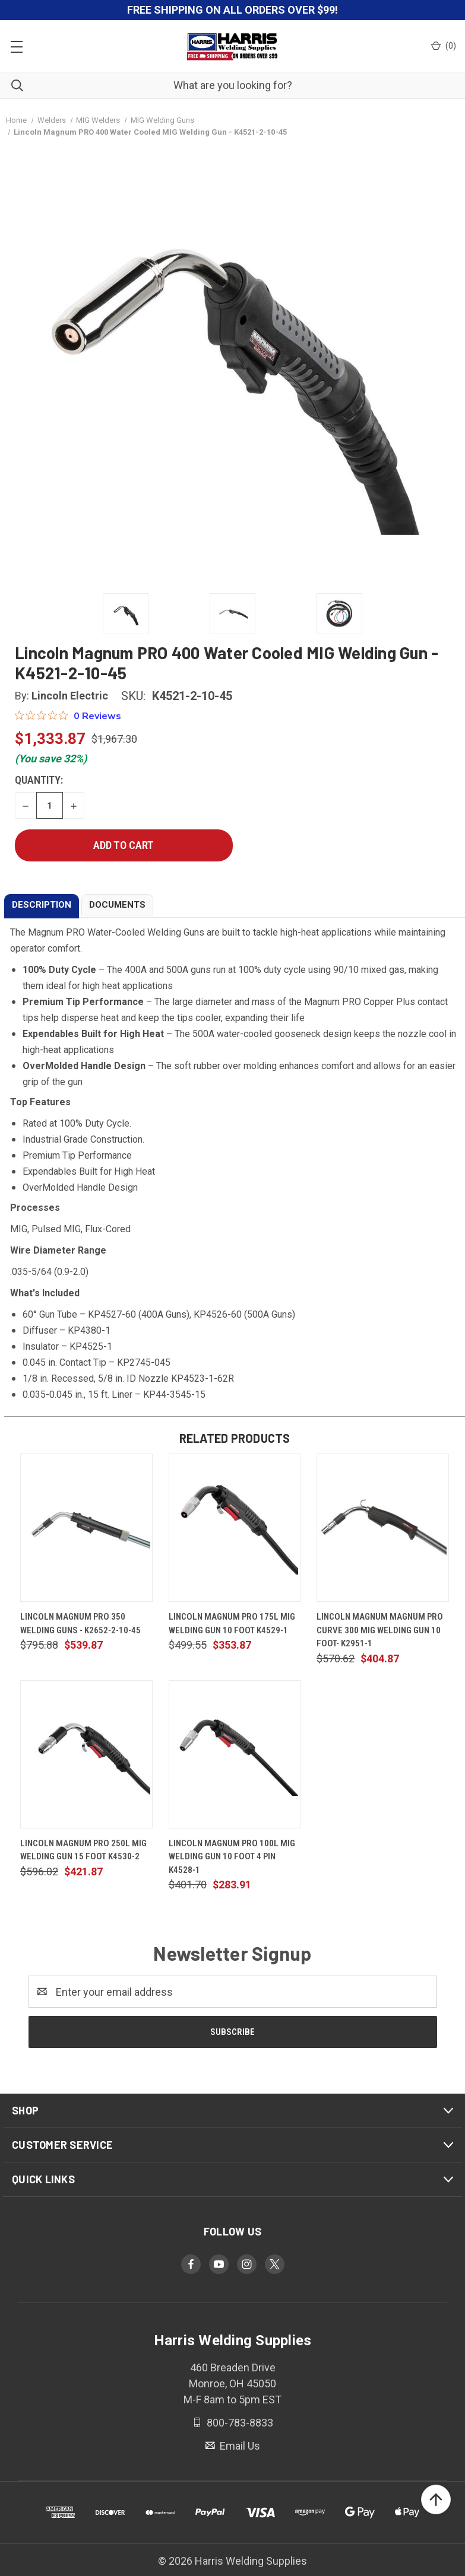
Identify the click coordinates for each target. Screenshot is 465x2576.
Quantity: (39, 780)
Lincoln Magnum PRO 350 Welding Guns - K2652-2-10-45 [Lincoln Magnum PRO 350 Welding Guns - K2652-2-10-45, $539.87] (80, 1623)
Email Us (238, 2446)
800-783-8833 (238, 2422)
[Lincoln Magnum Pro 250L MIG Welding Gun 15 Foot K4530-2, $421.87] (86, 1754)
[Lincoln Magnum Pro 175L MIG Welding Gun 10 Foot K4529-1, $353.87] (235, 1527)
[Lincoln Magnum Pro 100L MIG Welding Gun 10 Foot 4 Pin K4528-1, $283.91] (235, 1754)
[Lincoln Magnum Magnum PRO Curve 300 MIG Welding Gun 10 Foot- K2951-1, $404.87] (383, 1527)
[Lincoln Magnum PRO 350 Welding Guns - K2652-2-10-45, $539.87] (86, 1527)
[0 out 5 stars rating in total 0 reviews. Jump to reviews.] (68, 715)
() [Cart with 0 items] (443, 45)
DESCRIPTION (41, 904)
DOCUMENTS (117, 904)
